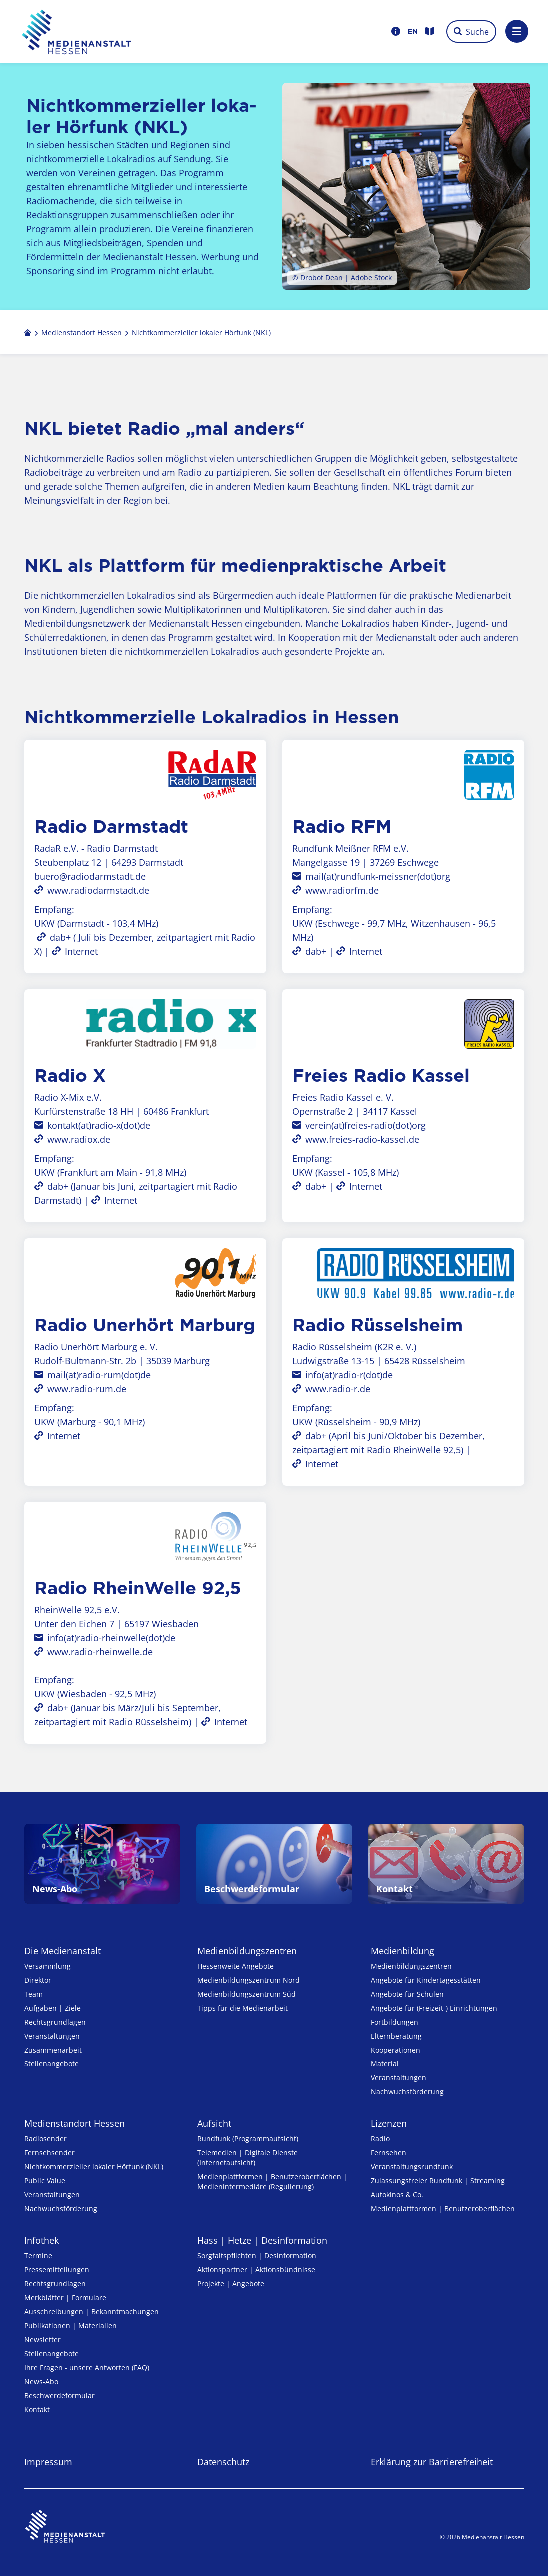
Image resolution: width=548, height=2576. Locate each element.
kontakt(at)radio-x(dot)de (98, 1125)
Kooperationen (395, 2050)
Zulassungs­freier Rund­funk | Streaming (438, 2180)
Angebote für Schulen (407, 1994)
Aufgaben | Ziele (52, 2008)
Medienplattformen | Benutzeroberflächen (443, 2208)
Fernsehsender (49, 2152)
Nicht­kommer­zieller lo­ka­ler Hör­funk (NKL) (93, 2166)
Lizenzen (389, 2123)
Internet (81, 951)
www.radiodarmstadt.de (98, 890)
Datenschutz (223, 2462)
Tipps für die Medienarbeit (242, 2008)
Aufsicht (214, 2123)
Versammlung (47, 1966)
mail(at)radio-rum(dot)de (99, 1375)
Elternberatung (396, 2036)
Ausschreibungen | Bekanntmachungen (91, 2311)
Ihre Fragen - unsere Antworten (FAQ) (86, 2367)
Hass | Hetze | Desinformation (262, 2240)
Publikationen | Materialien (70, 2325)
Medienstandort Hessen (74, 2123)
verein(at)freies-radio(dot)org (365, 1125)
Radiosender (45, 2138)
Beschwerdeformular (59, 2395)
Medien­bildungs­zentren (247, 1951)
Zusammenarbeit (53, 2050)
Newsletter (42, 2339)
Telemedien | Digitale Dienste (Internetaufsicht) (247, 2157)
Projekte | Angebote (230, 2283)
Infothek (41, 2240)
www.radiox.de (78, 1139)
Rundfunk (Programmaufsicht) (247, 2138)
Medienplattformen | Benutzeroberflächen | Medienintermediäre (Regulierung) (272, 2181)
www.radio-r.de (337, 1389)
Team (33, 1994)
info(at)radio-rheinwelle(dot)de (111, 1638)
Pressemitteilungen (56, 2269)
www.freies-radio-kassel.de (362, 1139)
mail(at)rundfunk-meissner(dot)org (377, 876)
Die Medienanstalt (62, 1951)
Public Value (44, 2180)
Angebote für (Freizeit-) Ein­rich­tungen (434, 2008)
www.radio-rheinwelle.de (100, 1652)
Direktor (37, 1980)
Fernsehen (388, 2152)
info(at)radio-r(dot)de (349, 1375)
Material (385, 2063)
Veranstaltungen (52, 2036)
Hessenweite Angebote (235, 1966)
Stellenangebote (51, 2063)
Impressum (48, 2462)
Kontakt (37, 2409)
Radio (380, 2138)
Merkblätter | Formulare (65, 2297)
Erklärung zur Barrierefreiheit (432, 2462)
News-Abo (41, 2381)
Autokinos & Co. (397, 2194)
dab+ (60, 937)
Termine (38, 2255)
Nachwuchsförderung (407, 2091)
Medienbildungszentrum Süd (246, 1994)
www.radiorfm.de (342, 890)
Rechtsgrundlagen (55, 2022)
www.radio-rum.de (86, 1389)
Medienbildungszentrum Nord (248, 1980)
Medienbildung (402, 1951)
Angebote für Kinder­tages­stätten (426, 1980)
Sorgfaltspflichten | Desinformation (256, 2255)
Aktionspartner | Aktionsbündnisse (256, 2269)
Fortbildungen (394, 2022)
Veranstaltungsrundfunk (412, 2166)
